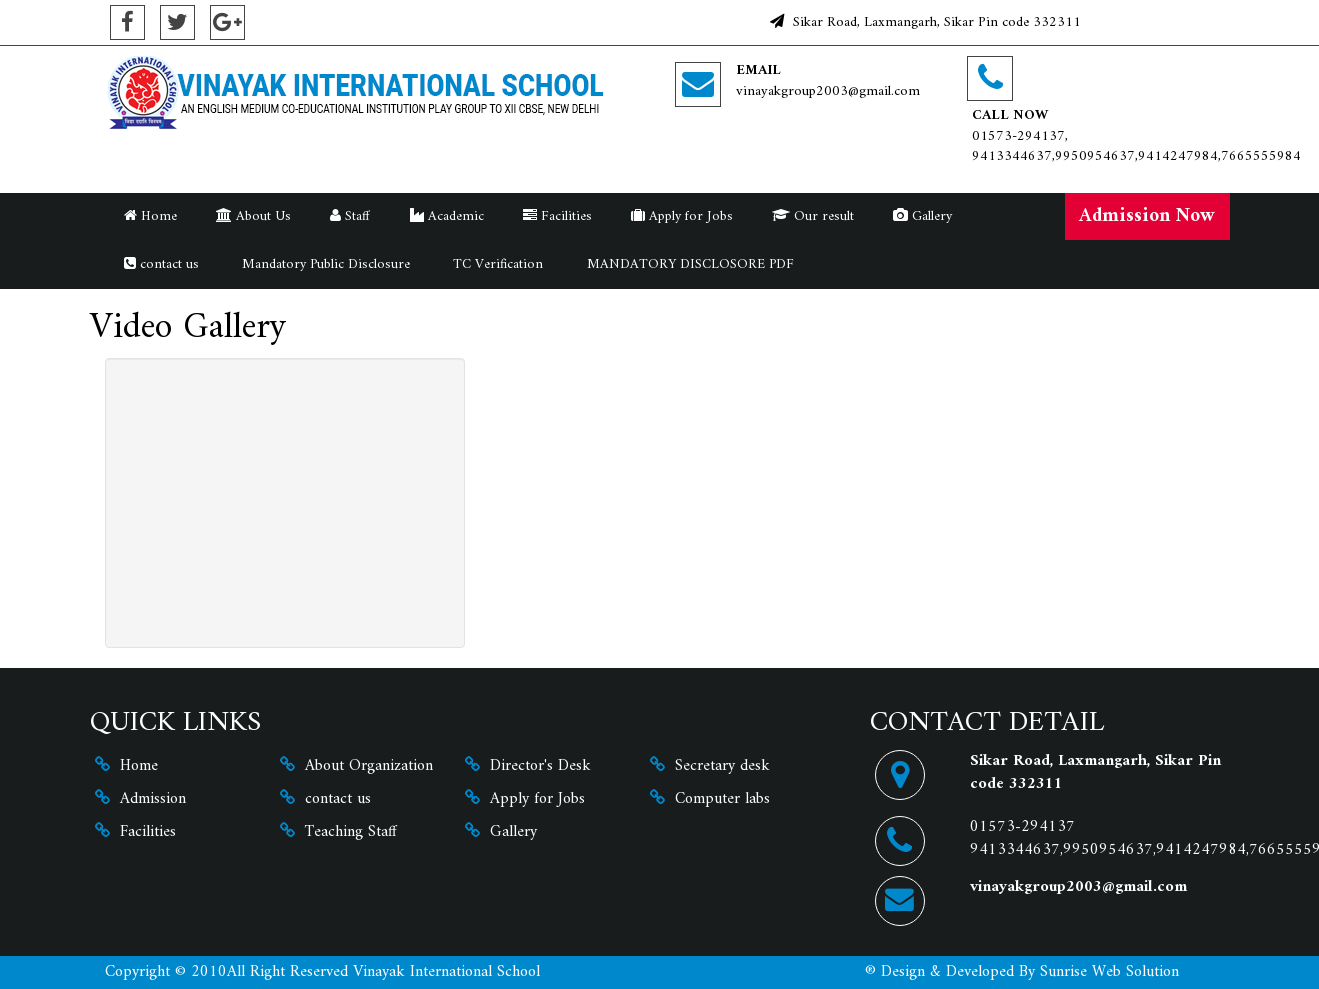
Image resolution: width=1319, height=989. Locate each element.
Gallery (922, 216)
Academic (447, 216)
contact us (161, 264)
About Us (253, 216)
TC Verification (496, 264)
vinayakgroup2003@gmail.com (828, 91)
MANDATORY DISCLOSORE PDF (688, 264)
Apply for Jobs (682, 216)
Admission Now (1147, 216)
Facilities (557, 216)
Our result (813, 216)
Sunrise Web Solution (1109, 972)
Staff (350, 216)
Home (150, 216)
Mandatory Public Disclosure (324, 264)
